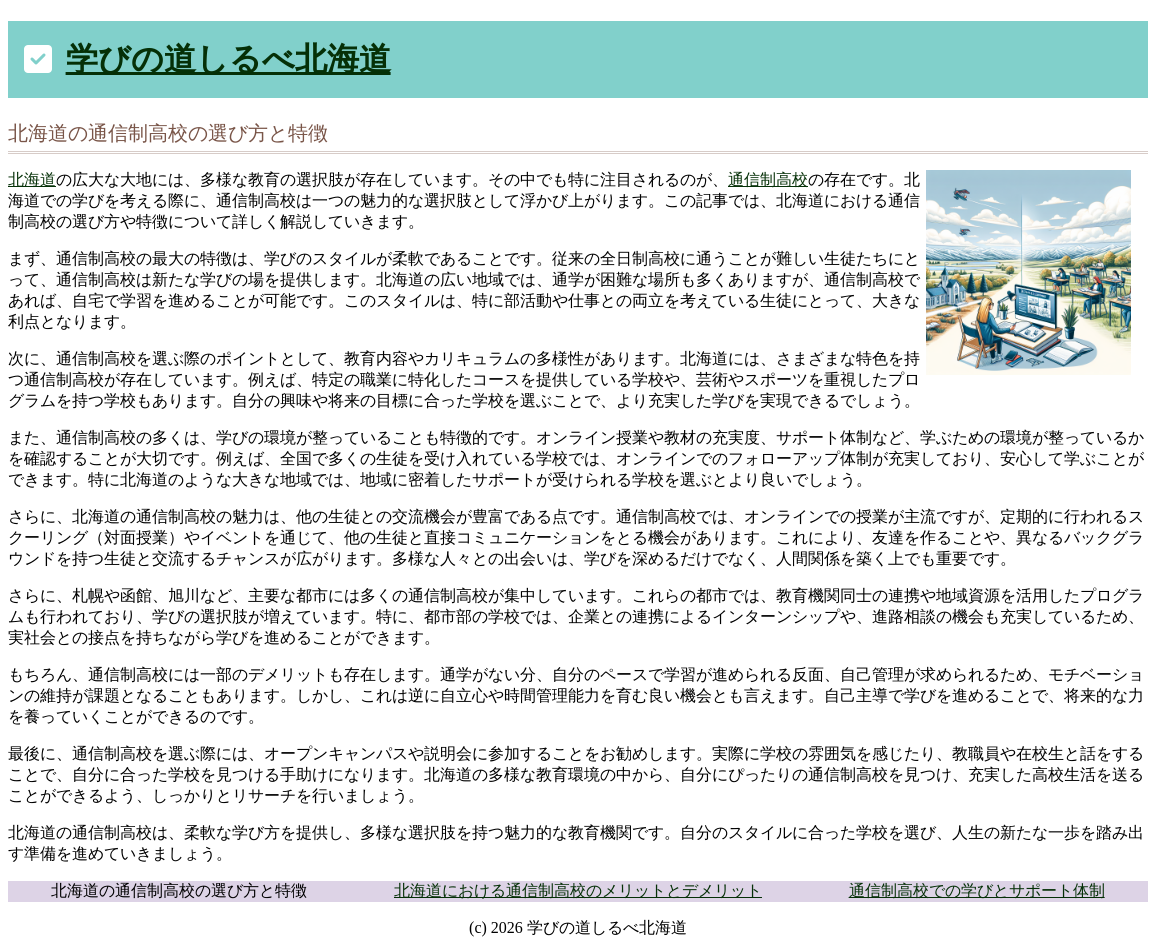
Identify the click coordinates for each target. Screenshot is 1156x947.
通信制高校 (768, 179)
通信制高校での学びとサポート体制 (977, 890)
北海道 (32, 179)
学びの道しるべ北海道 (228, 59)
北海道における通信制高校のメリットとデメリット (578, 890)
